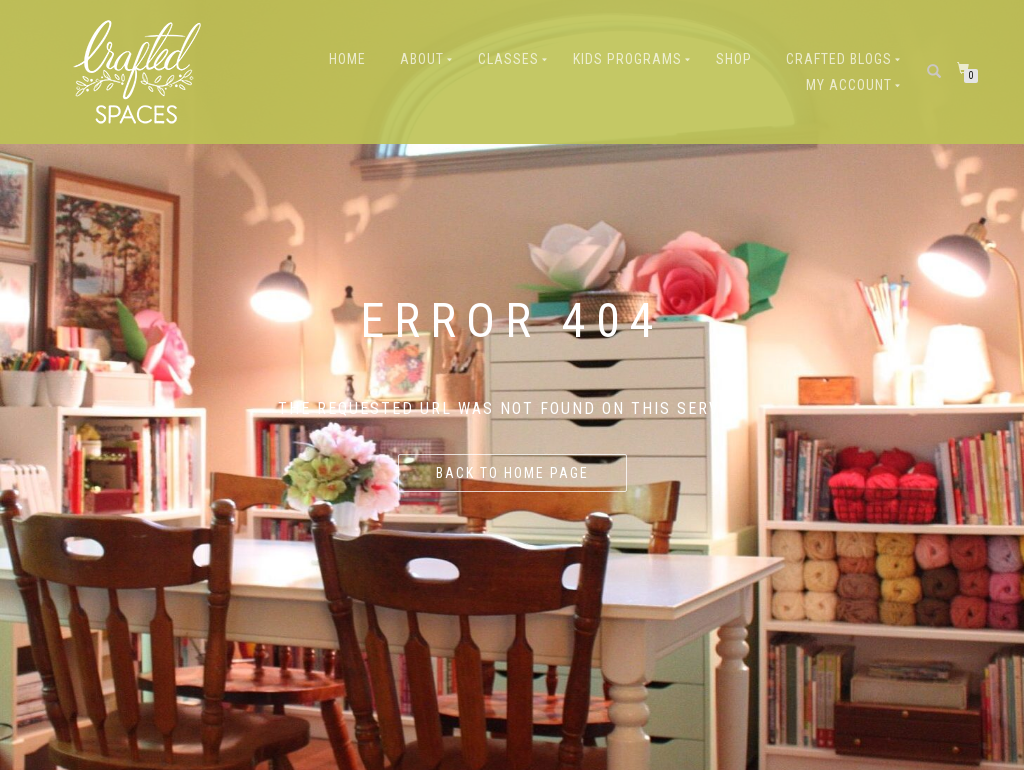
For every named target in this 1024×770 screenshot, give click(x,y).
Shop (734, 59)
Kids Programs (627, 59)
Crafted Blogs (839, 59)
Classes (508, 59)
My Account (849, 85)
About (422, 59)
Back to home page (512, 473)
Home (347, 59)
